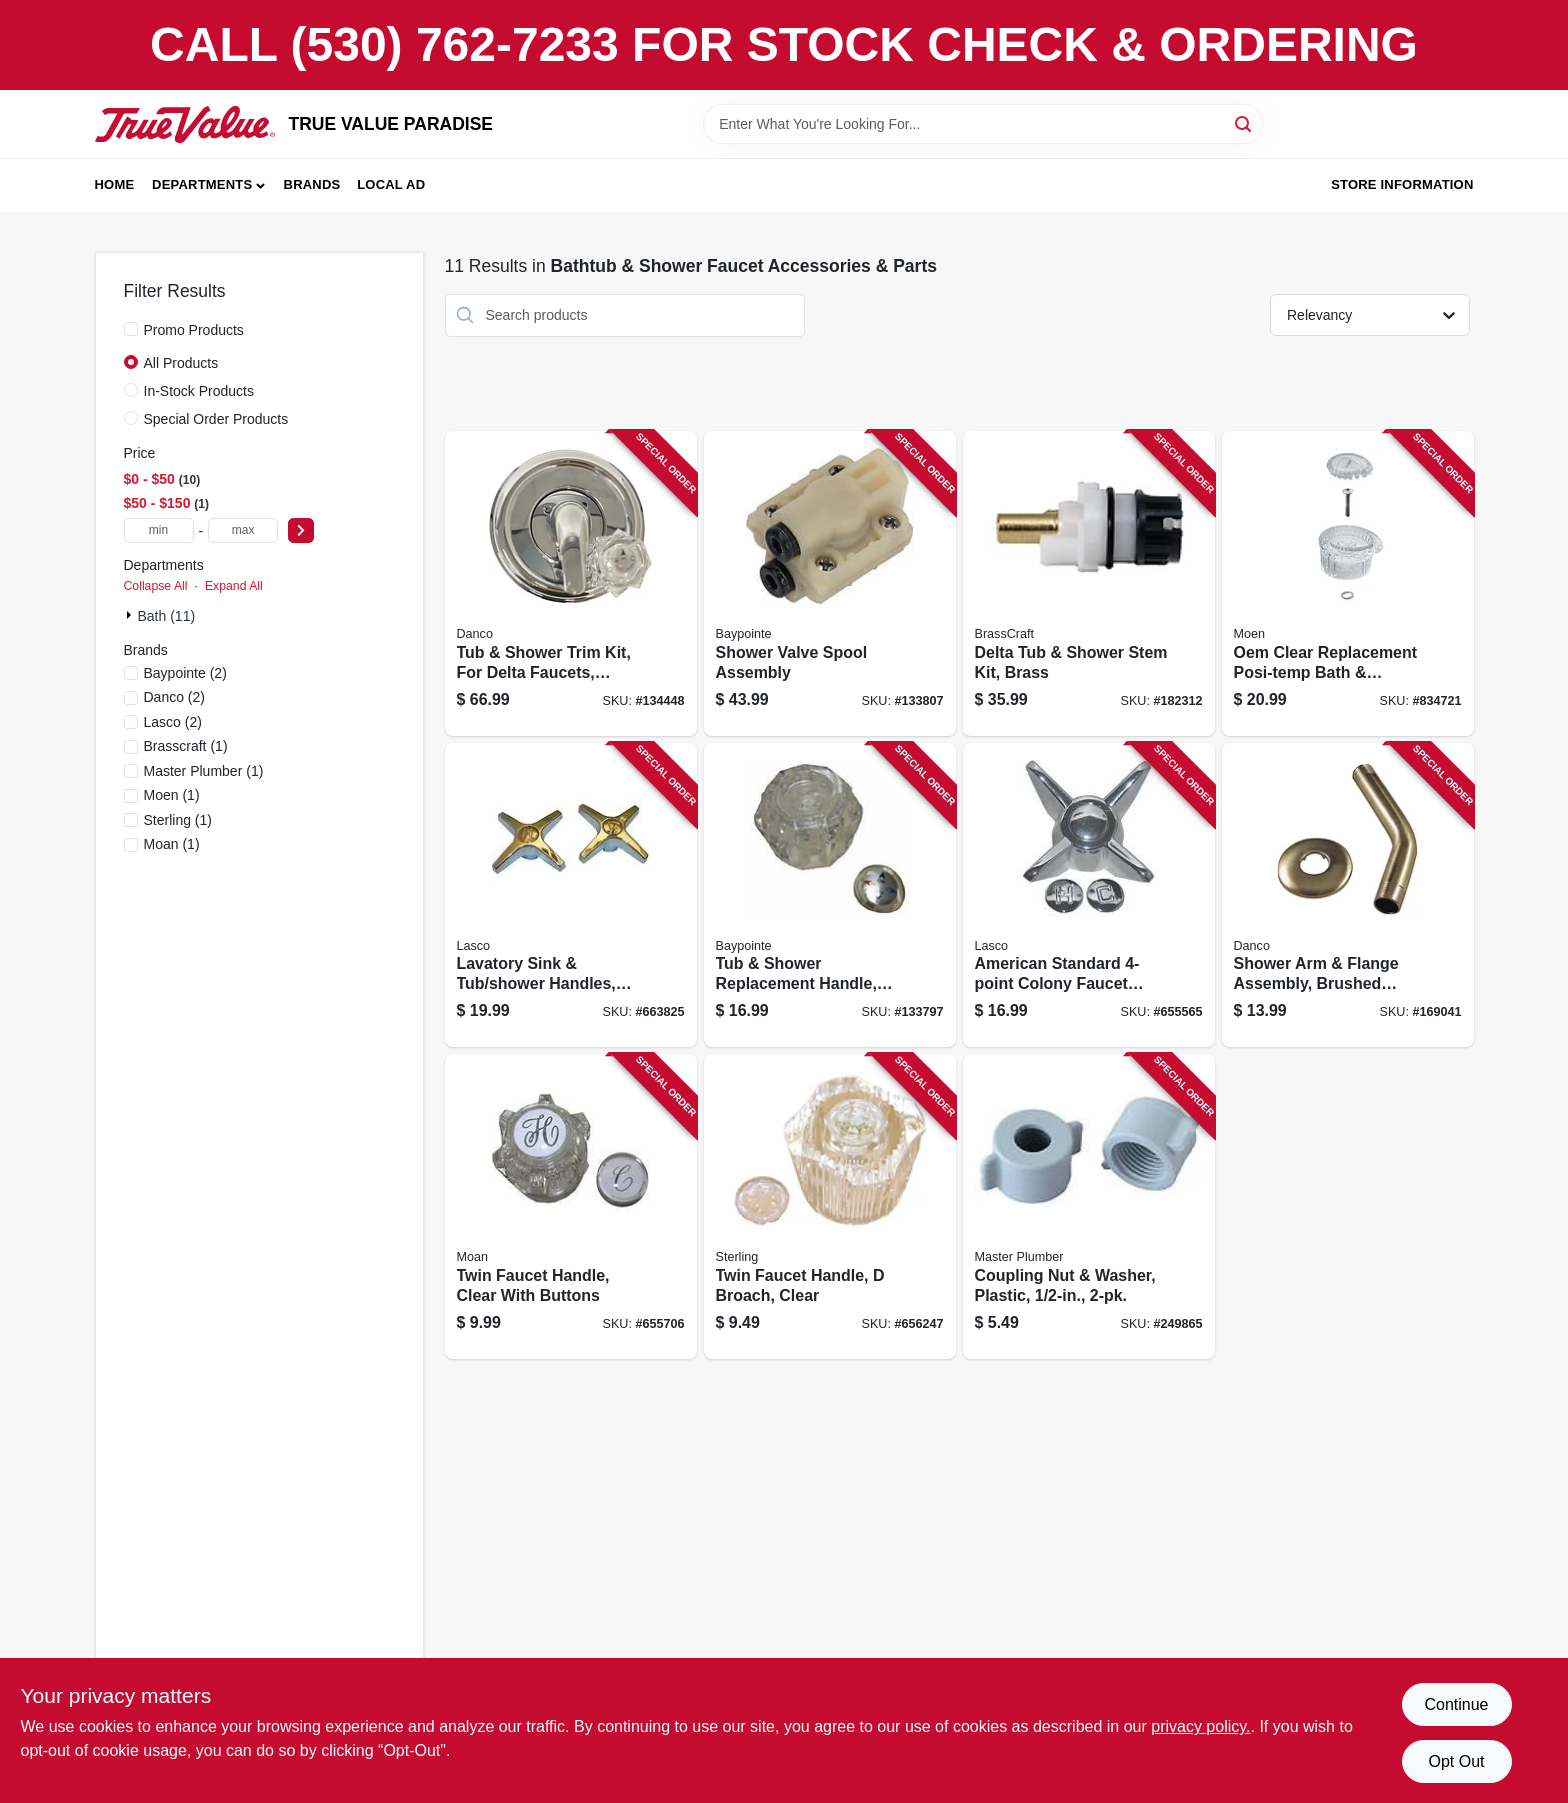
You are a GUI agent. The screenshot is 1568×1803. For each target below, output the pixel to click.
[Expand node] (131, 615)
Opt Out (1456, 1761)
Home (115, 184)
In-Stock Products (199, 391)
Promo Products (194, 330)
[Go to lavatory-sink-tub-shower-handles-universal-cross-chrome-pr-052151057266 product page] (571, 895)
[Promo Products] (131, 329)
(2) (185, 673)
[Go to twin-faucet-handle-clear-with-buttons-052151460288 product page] (571, 1206)
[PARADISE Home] (185, 124)
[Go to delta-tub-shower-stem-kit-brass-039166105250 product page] (1089, 583)
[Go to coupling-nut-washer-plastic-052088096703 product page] (1089, 1206)
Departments (202, 184)
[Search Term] (983, 124)
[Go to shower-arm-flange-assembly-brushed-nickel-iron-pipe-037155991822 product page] (1348, 895)
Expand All (234, 586)
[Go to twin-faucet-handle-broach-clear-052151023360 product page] (830, 1206)
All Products (181, 363)
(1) (186, 746)
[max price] (243, 530)
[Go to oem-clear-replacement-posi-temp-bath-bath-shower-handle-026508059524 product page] (1348, 583)
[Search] (1244, 122)
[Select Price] (301, 530)
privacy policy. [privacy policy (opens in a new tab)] (1200, 1726)
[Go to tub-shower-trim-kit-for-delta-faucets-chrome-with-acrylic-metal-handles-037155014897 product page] (571, 583)
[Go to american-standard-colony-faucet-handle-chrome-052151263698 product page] (1089, 895)
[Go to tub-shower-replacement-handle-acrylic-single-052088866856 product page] (830, 895)
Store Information (1402, 184)
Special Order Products (216, 419)
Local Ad (391, 184)
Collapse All (156, 586)
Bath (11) (167, 616)
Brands (312, 184)
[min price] (159, 530)
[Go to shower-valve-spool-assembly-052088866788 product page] (830, 583)
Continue (1456, 1704)
